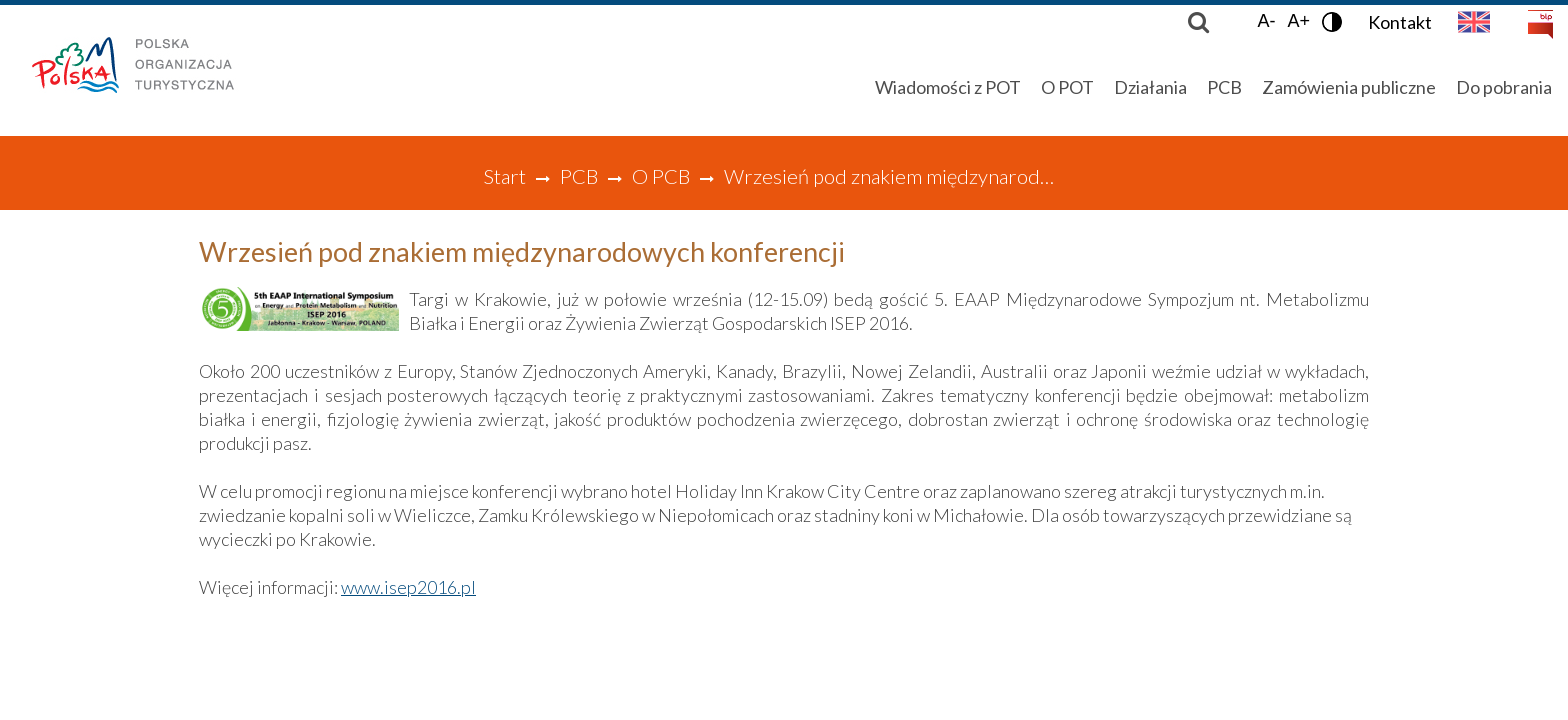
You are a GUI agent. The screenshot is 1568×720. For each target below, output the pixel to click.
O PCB (661, 176)
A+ (1298, 21)
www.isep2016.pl (408, 587)
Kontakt (1400, 22)
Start (504, 176)
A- (1266, 21)
